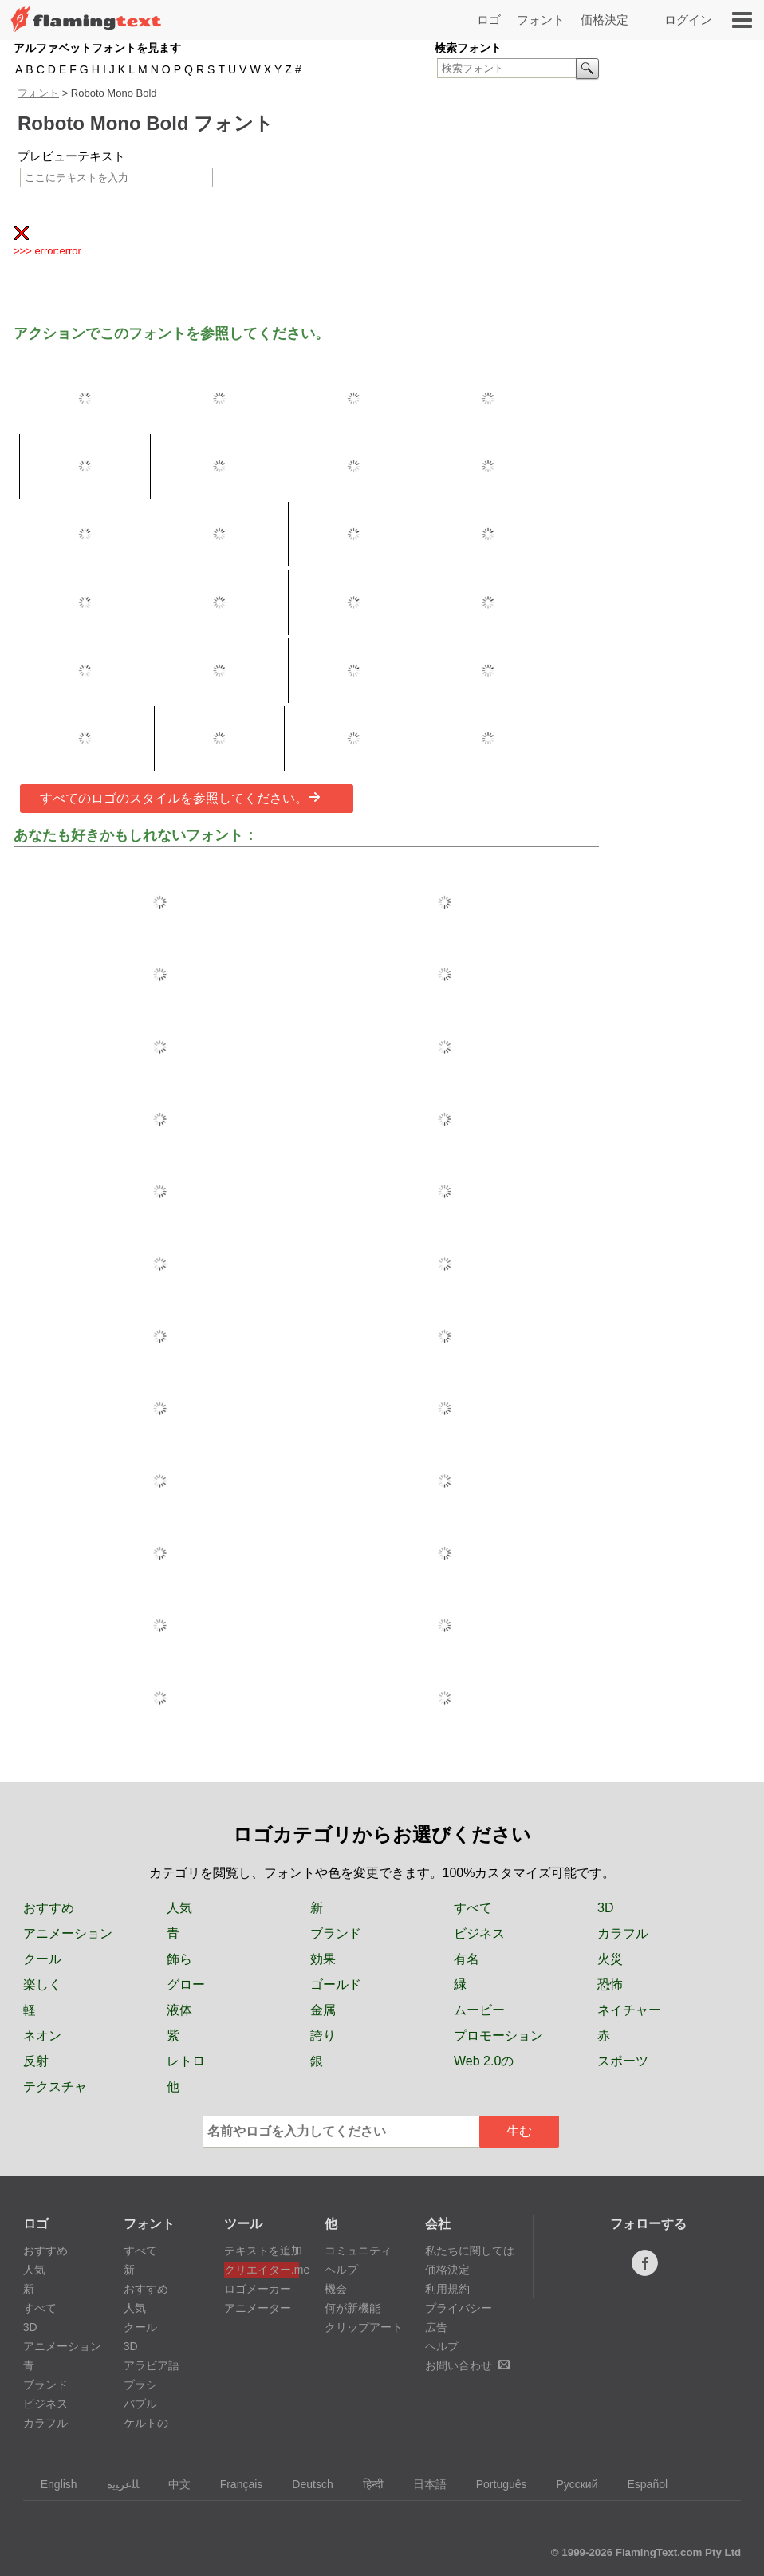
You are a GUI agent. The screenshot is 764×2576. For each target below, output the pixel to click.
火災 (610, 1959)
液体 (179, 2010)
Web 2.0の (484, 2061)
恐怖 (610, 1984)
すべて (473, 1908)
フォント (541, 19)
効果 (323, 1959)
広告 (436, 2327)
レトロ (186, 2061)
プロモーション (498, 2035)
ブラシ (140, 2384)
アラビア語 (151, 2365)
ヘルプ (341, 2269)
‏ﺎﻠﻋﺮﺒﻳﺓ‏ (115, 2484)
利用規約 (447, 2288)
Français (234, 2484)
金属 (323, 2010)
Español (640, 2484)
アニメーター (257, 2308)
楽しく (42, 1984)
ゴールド (335, 1984)
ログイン (688, 19)
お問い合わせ (467, 2365)
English (51, 2484)
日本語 (422, 2484)
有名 (466, 1959)
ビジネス (479, 1933)
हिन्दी (366, 2484)
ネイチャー (629, 2010)
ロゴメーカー (257, 2288)
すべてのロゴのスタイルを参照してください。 (180, 798)
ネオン (42, 2035)
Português (494, 2484)
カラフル (622, 1933)
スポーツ (622, 2061)
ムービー (479, 2010)
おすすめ (48, 1908)
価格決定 (604, 19)
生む (519, 2131)
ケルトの (146, 2422)
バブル (140, 2403)
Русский (569, 2484)
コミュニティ (358, 2250)
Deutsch (305, 2484)
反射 (36, 2061)
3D (605, 1908)
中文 (172, 2484)
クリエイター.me (261, 2269)
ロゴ (489, 19)
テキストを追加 (261, 2250)
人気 (179, 1908)
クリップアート (364, 2327)
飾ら (179, 1959)
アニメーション (67, 1933)
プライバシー (458, 2308)
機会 (336, 2288)
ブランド (335, 1933)
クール (42, 1959)
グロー (186, 1984)
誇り (323, 2035)
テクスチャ (55, 2086)
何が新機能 (352, 2308)
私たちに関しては (469, 2250)
